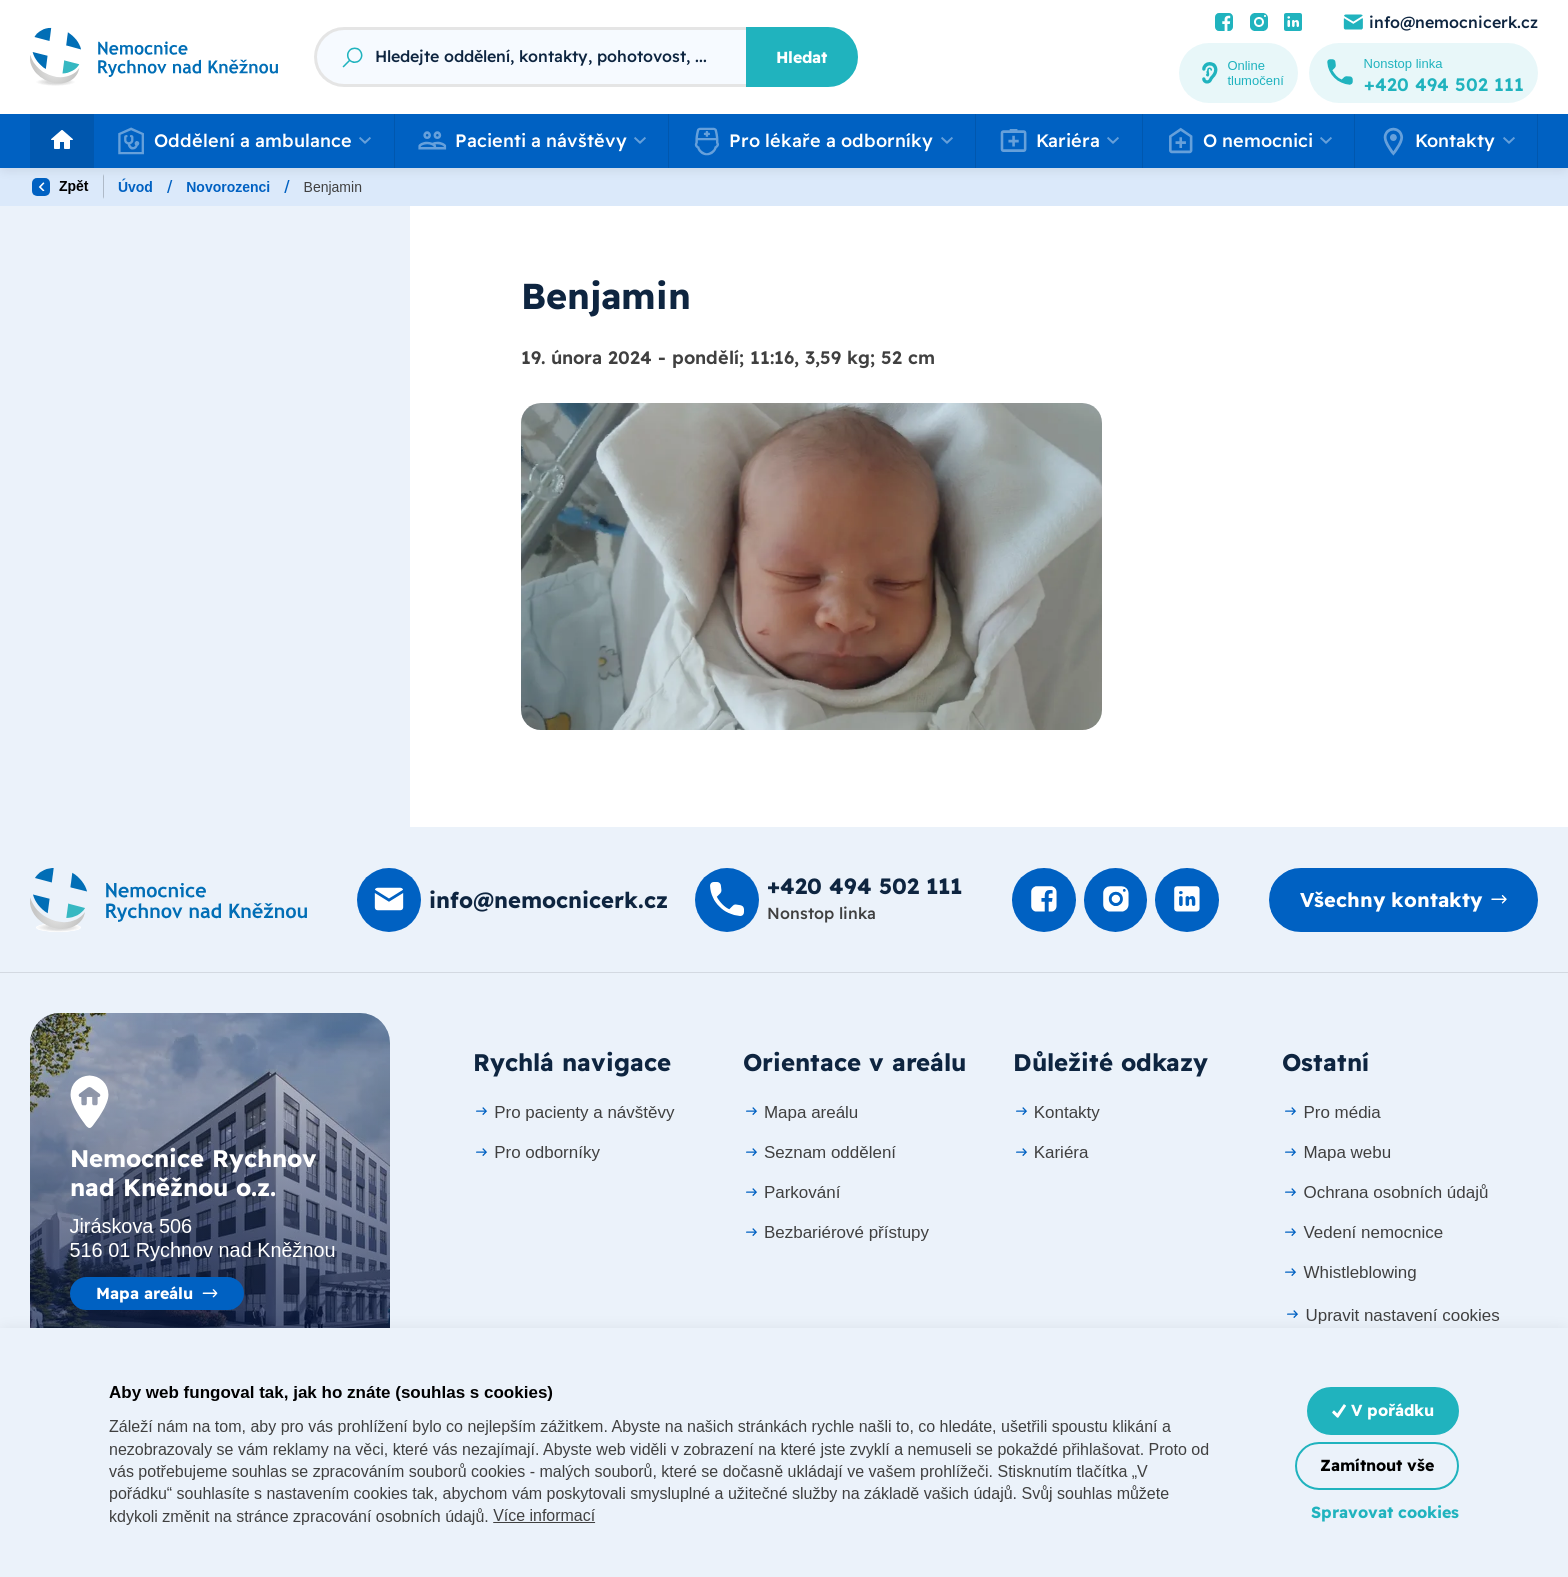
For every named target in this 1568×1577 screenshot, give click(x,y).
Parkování (791, 1193)
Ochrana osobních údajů (1385, 1193)
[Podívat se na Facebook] (1224, 23)
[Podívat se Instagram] (1259, 23)
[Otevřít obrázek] (811, 566)
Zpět (60, 187)
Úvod (135, 187)
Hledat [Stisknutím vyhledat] (801, 57)
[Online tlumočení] (1238, 73)
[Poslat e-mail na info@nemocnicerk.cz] (1439, 23)
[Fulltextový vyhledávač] (530, 57)
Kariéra (1051, 1152)
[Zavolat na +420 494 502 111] (1423, 73)
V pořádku (1383, 1410)
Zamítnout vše (1377, 1465)
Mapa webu (1336, 1152)
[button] (244, 141)
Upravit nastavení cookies (1391, 1315)
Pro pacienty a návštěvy (573, 1112)
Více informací (544, 1515)
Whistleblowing (1349, 1273)
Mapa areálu (144, 1293)
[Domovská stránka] (168, 901)
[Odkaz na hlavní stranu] (154, 56)
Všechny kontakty (1390, 900)
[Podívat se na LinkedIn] (1293, 23)
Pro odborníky (536, 1152)
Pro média (1331, 1112)
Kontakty (1056, 1112)
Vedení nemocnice (1362, 1233)
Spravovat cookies (1385, 1512)
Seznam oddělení (819, 1152)
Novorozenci (228, 187)
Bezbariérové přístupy (836, 1233)
